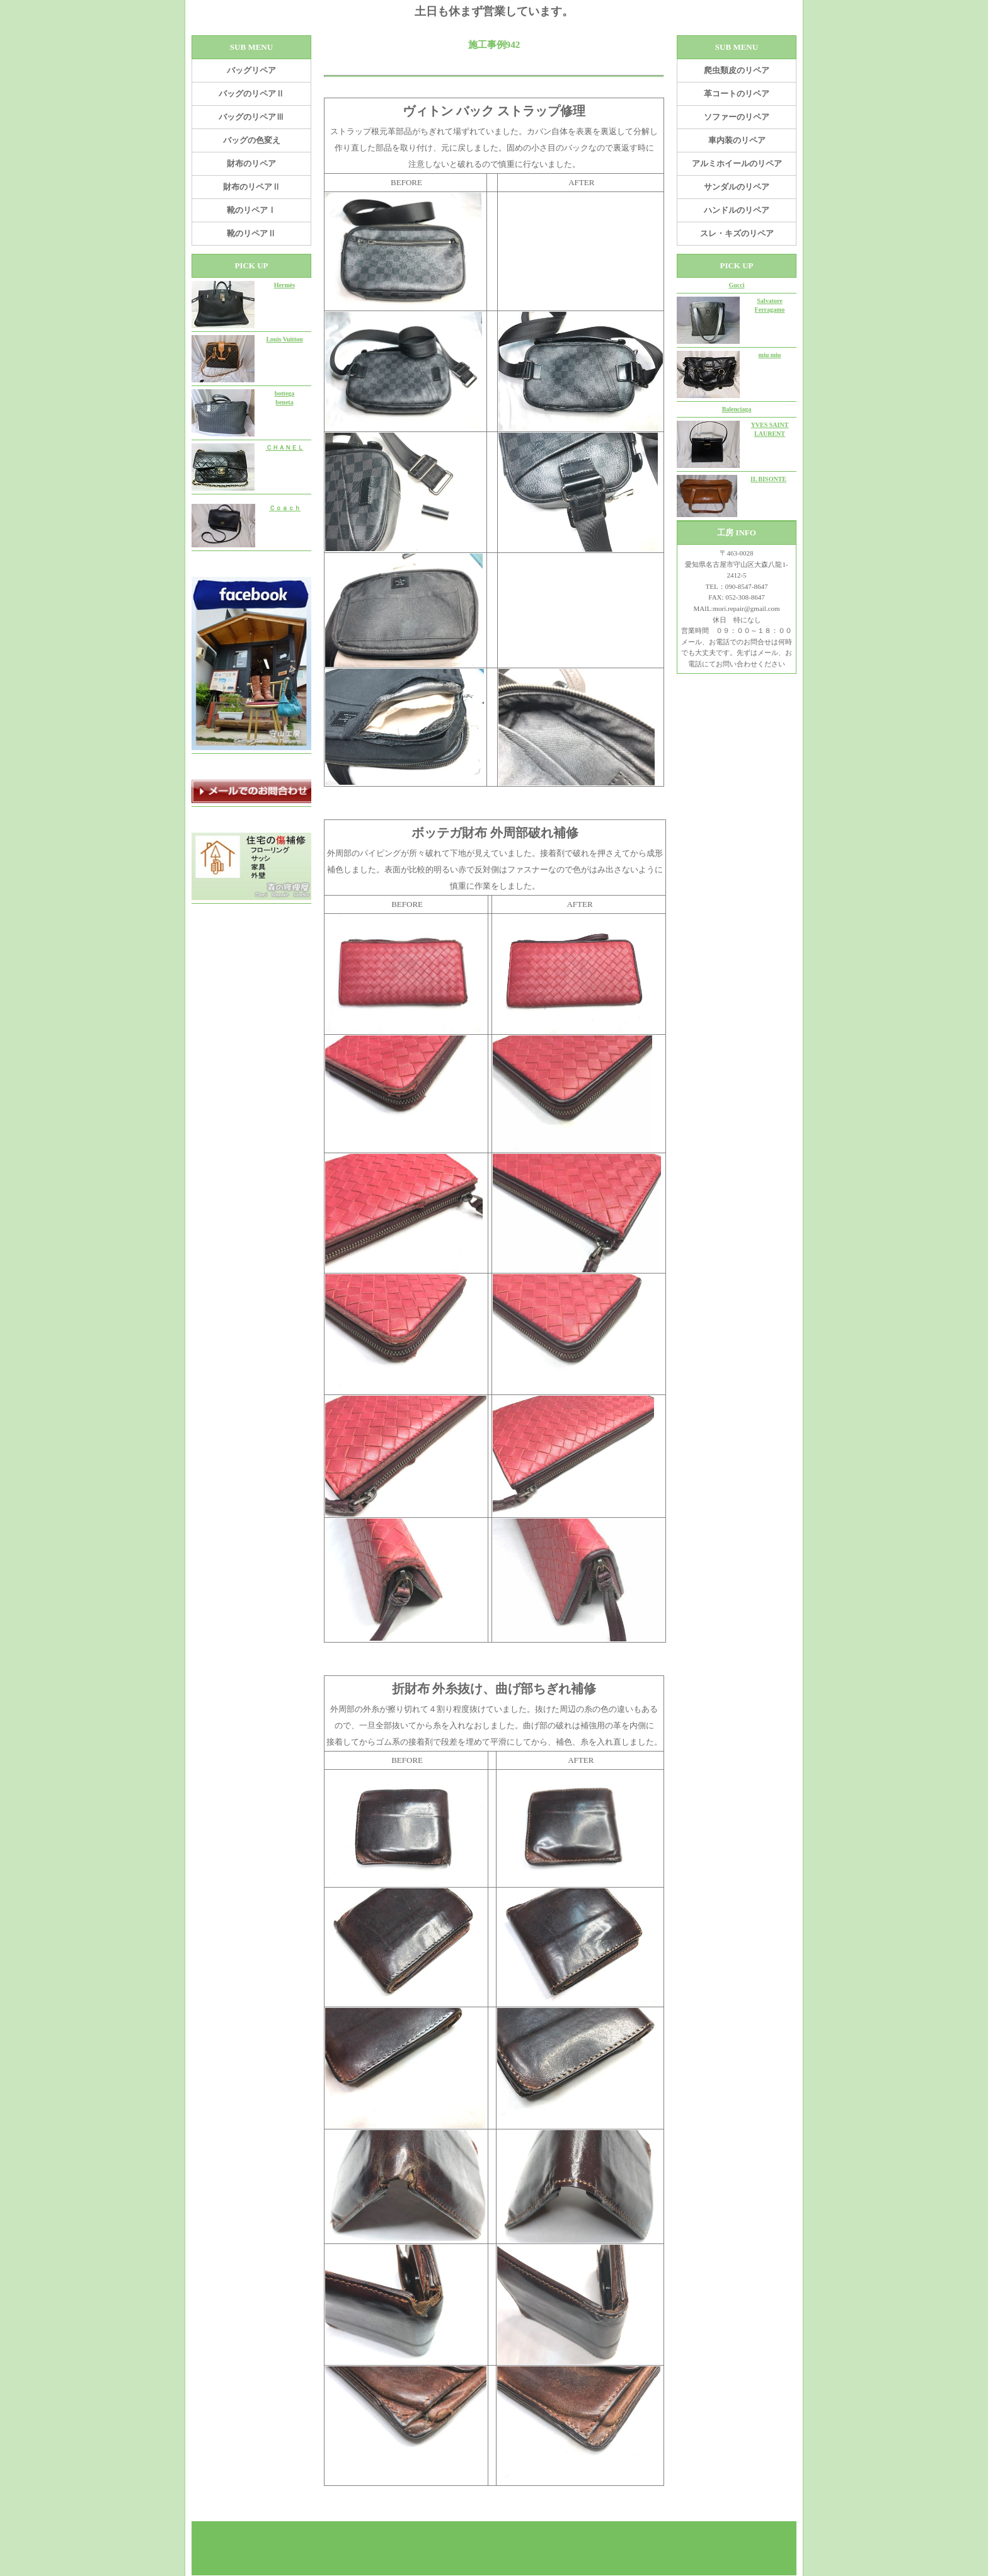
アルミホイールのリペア (737, 163)
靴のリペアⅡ (251, 233)
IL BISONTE (768, 479)
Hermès (284, 285)
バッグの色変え (251, 140)
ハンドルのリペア (736, 210)
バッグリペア (251, 70)
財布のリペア (251, 163)
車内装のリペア (737, 140)
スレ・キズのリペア (737, 233)
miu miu (770, 354)
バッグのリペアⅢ (251, 117)
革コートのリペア (736, 93)
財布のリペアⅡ (251, 186)
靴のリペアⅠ (251, 210)
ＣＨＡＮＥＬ (285, 447)
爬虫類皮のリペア (736, 70)
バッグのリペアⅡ (251, 93)
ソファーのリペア (736, 117)
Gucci (737, 285)
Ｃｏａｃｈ (285, 507)
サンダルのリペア (736, 186)
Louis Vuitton (284, 339)
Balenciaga (737, 409)
